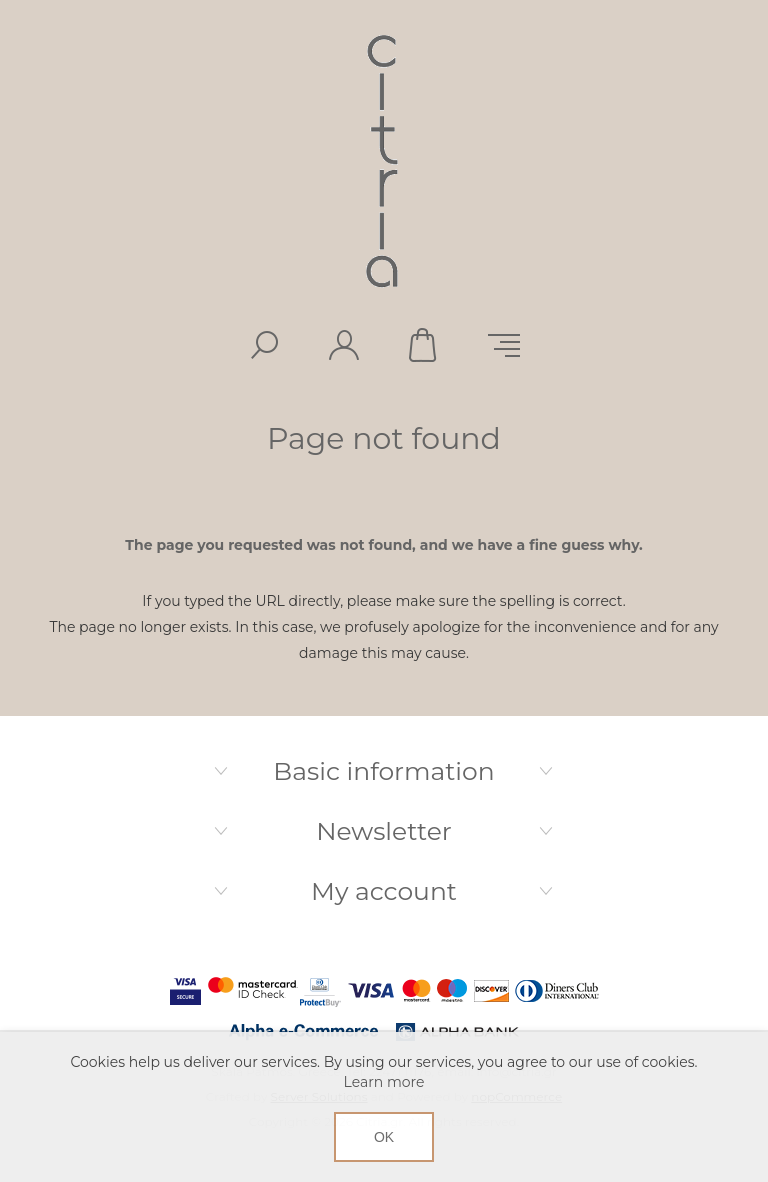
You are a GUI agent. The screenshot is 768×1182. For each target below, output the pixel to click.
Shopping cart (424, 345)
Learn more (384, 1082)
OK (384, 1137)
